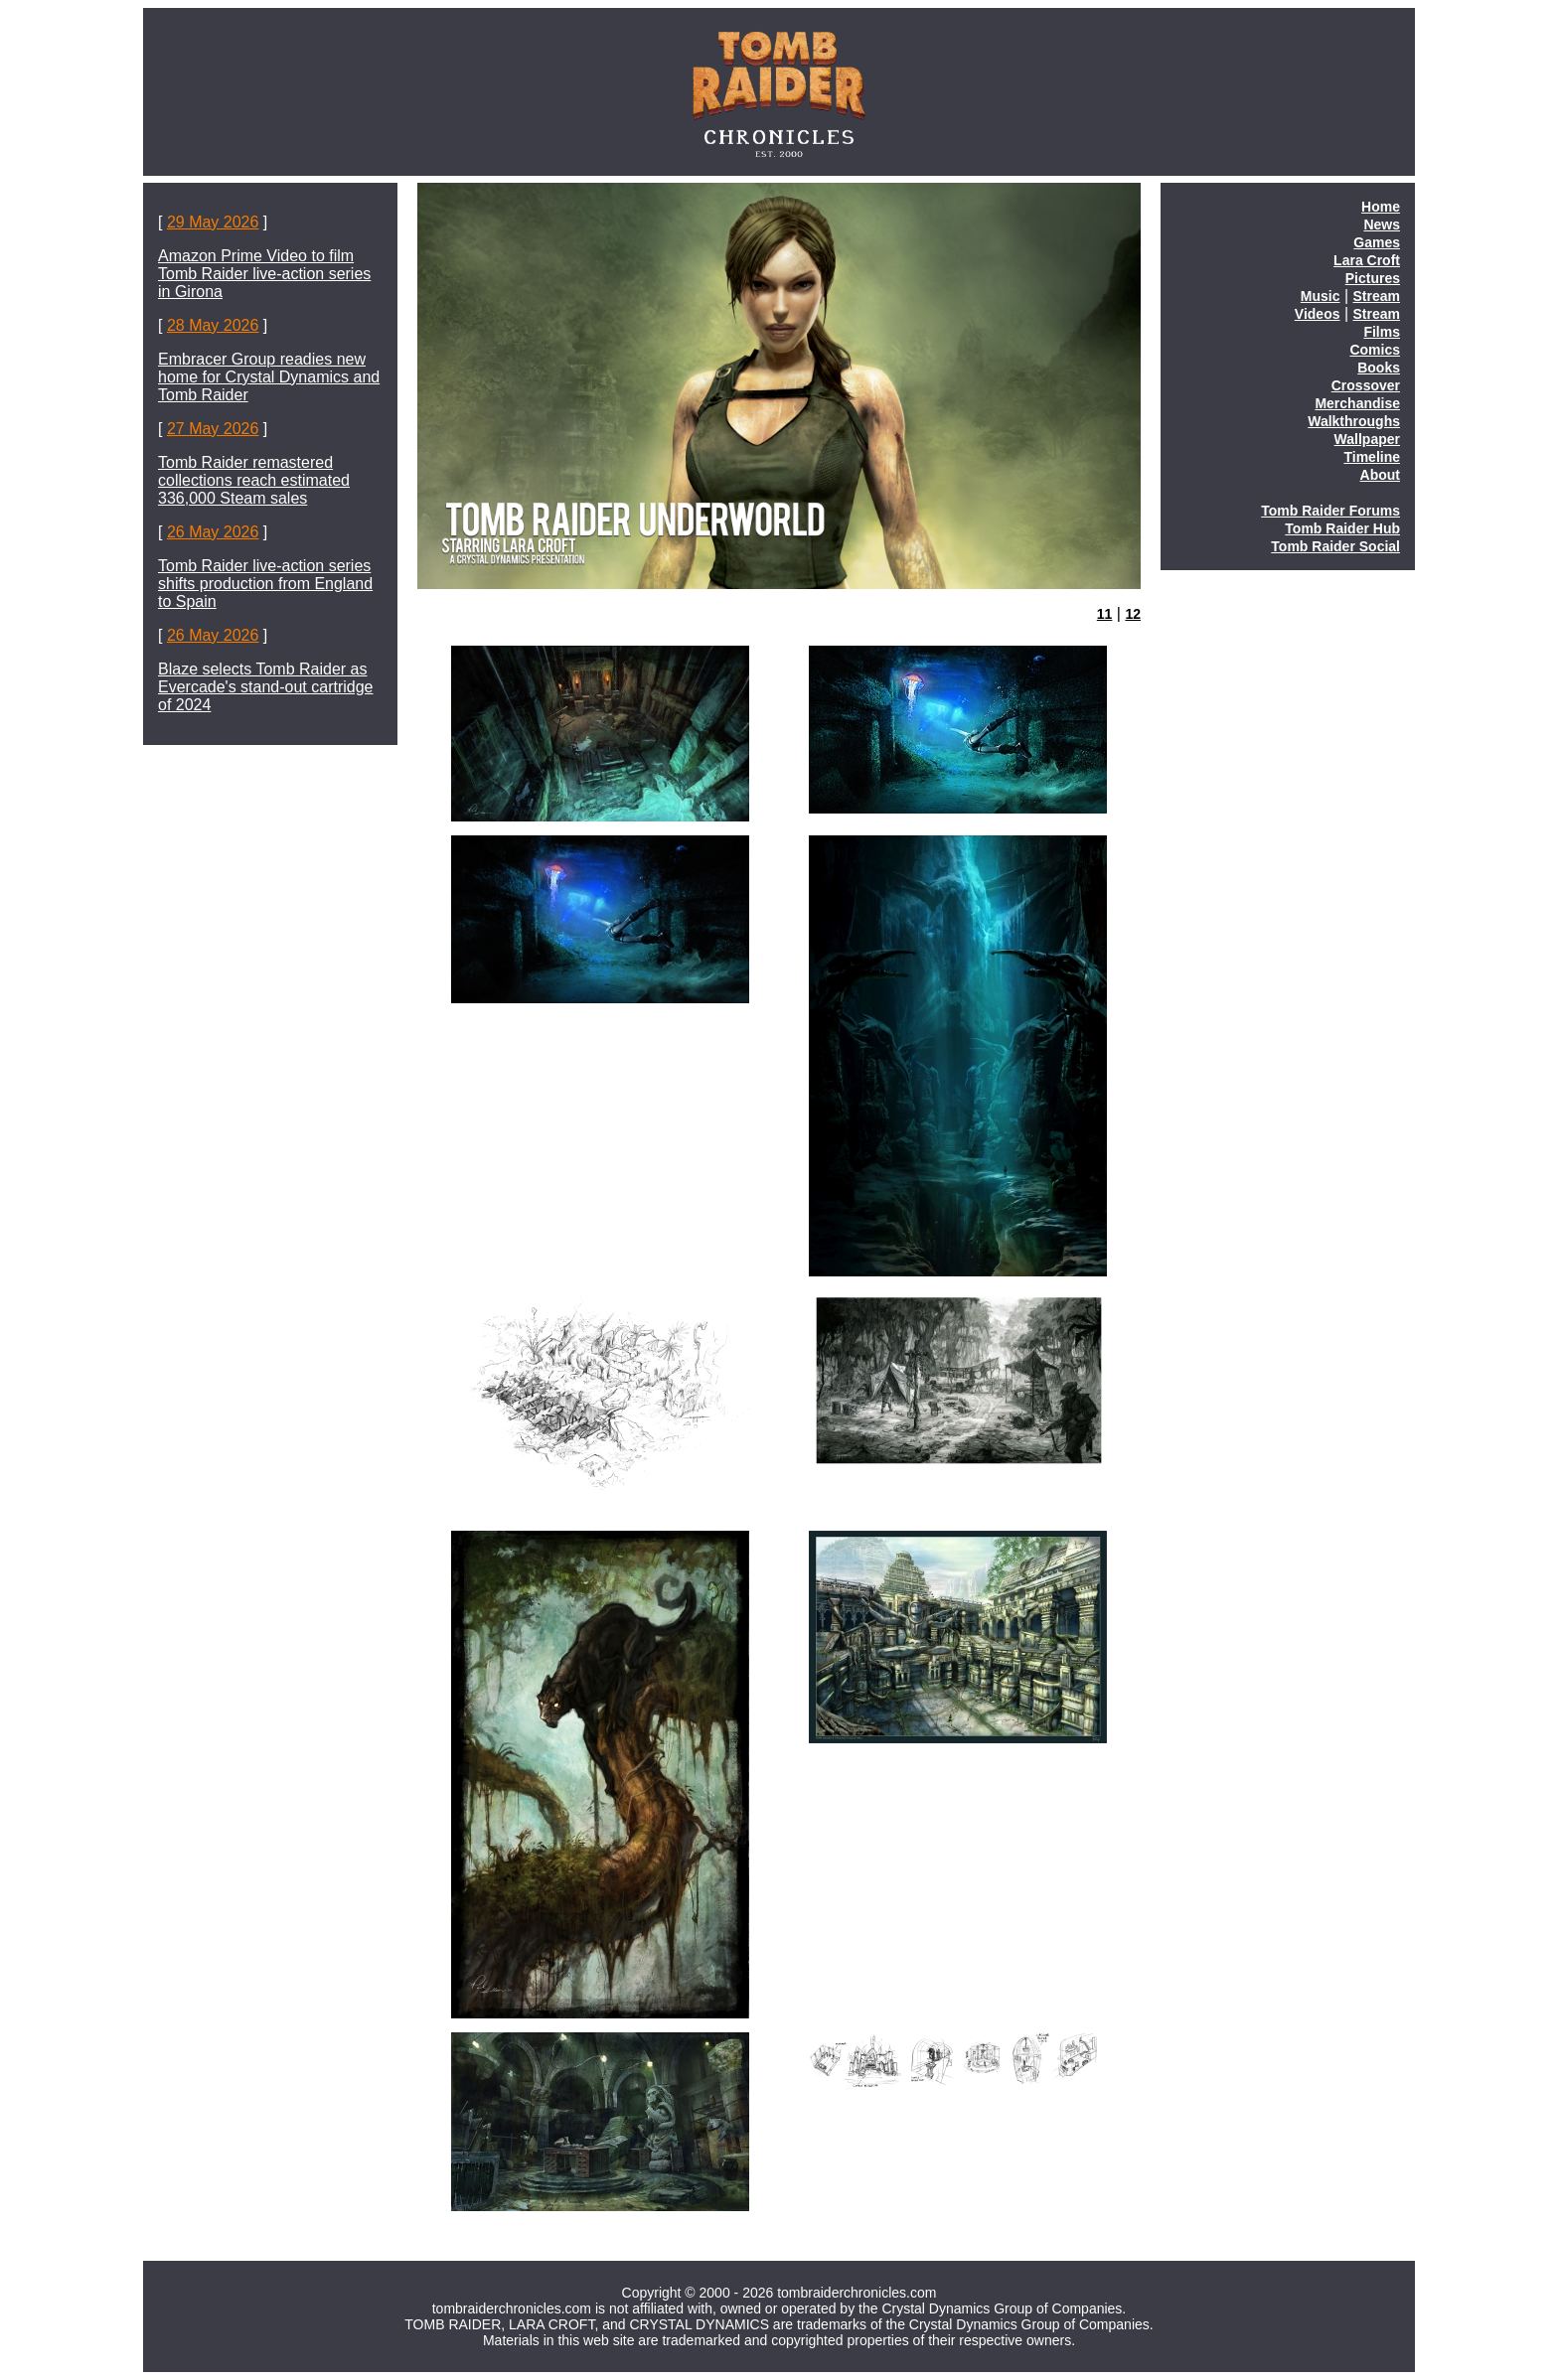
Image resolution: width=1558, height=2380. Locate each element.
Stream (1376, 296)
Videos (1317, 314)
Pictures (1372, 278)
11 (1105, 614)
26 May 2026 (213, 531)
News (1381, 224)
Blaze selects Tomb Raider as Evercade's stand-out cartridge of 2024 (266, 687)
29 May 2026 (213, 222)
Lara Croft (1366, 260)
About (1380, 475)
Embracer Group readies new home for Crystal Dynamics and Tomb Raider (269, 377)
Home (1380, 207)
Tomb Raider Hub (1342, 528)
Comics (1374, 350)
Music (1320, 296)
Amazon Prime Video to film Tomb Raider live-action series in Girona (264, 273)
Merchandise (1357, 403)
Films (1381, 332)
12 (1133, 614)
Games (1376, 242)
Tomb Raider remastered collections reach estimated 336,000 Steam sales (254, 480)
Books (1378, 367)
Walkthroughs (1354, 421)
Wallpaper (1367, 439)
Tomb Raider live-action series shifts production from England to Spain (265, 583)
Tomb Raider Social (1335, 546)
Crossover (1365, 385)
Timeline (1371, 457)
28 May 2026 (213, 325)
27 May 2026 (213, 428)
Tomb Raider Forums (1330, 511)
